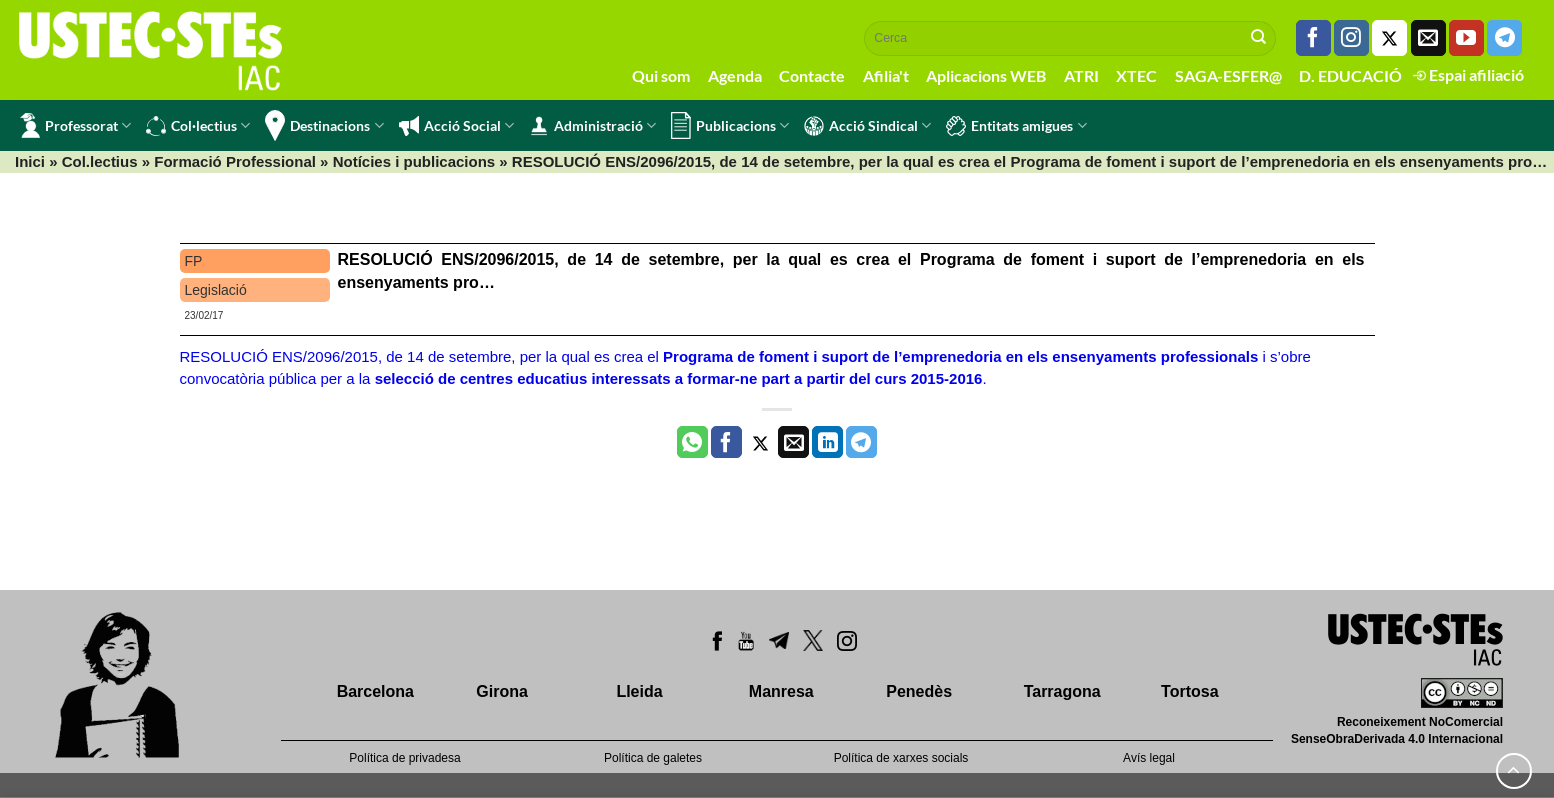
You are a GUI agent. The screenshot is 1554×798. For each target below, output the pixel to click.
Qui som (661, 75)
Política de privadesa (404, 758)
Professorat (75, 125)
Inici (30, 161)
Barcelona (375, 691)
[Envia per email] (793, 442)
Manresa (781, 691)
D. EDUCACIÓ (1350, 75)
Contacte (812, 75)
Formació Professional (235, 161)
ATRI (1081, 75)
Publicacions (730, 125)
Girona (502, 691)
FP (194, 261)
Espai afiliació (1468, 74)
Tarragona (1062, 691)
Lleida (639, 691)
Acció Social (456, 126)
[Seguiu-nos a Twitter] (1389, 38)
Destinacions (324, 125)
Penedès (919, 691)
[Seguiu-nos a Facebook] (1313, 38)
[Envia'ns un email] (1428, 38)
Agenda (735, 75)
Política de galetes (653, 758)
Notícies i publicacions (414, 161)
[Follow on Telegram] (1504, 38)
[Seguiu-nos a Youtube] (1466, 38)
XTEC (1136, 75)
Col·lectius (198, 126)
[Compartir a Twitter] (760, 442)
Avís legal (1149, 758)
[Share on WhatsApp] (692, 442)
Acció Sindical (867, 126)
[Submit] (1259, 38)
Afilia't (886, 75)
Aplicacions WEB (986, 75)
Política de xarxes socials (901, 758)
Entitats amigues (1016, 126)
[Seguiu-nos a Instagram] (1351, 38)
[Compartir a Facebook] (726, 442)
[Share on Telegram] (861, 442)
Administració (592, 126)
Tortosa (1189, 691)
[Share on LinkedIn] (827, 442)
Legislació (216, 290)
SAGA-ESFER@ (1228, 75)
